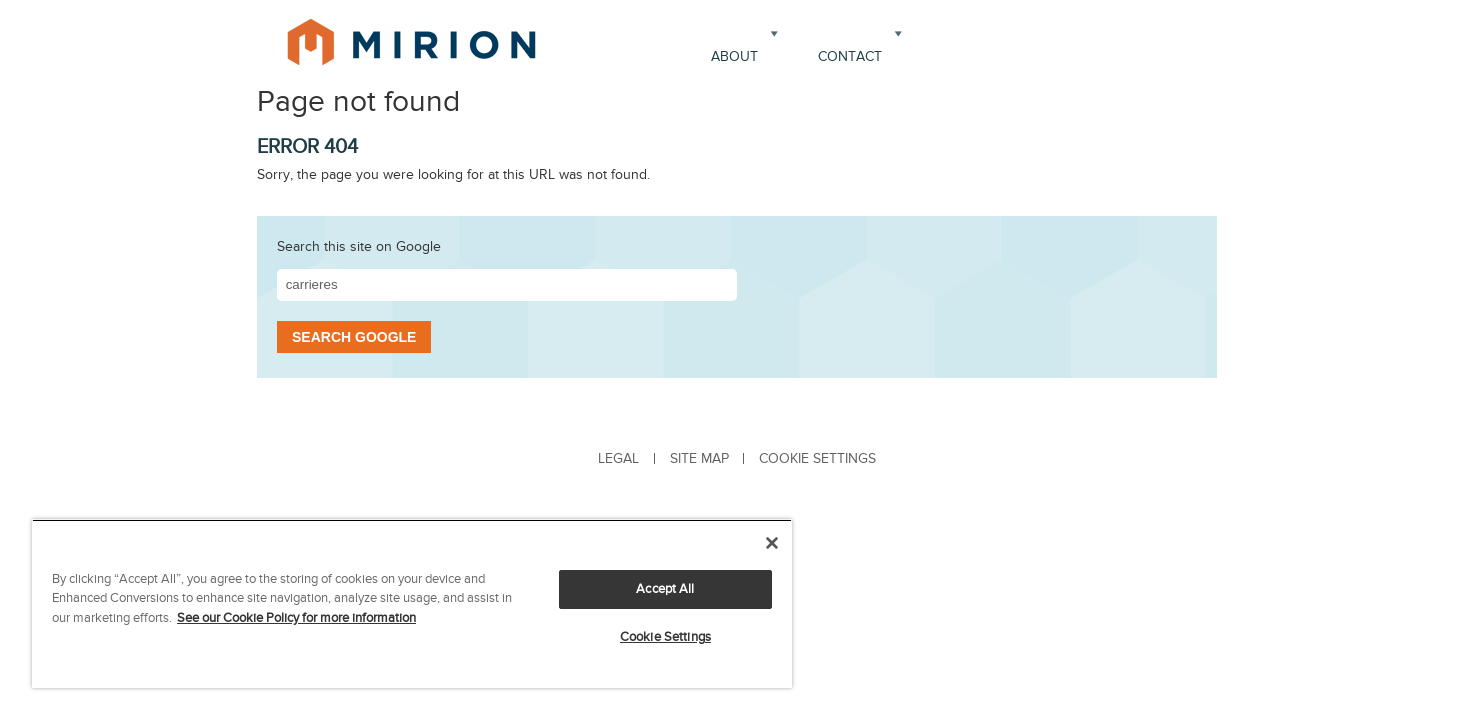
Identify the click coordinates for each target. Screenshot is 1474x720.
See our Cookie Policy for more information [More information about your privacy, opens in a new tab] (296, 618)
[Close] (772, 543)
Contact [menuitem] (850, 56)
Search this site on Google (359, 246)
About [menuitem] (734, 56)
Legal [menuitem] (618, 458)
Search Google (354, 337)
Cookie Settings (665, 637)
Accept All (665, 589)
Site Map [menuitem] (699, 458)
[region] (412, 603)
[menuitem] (816, 458)
